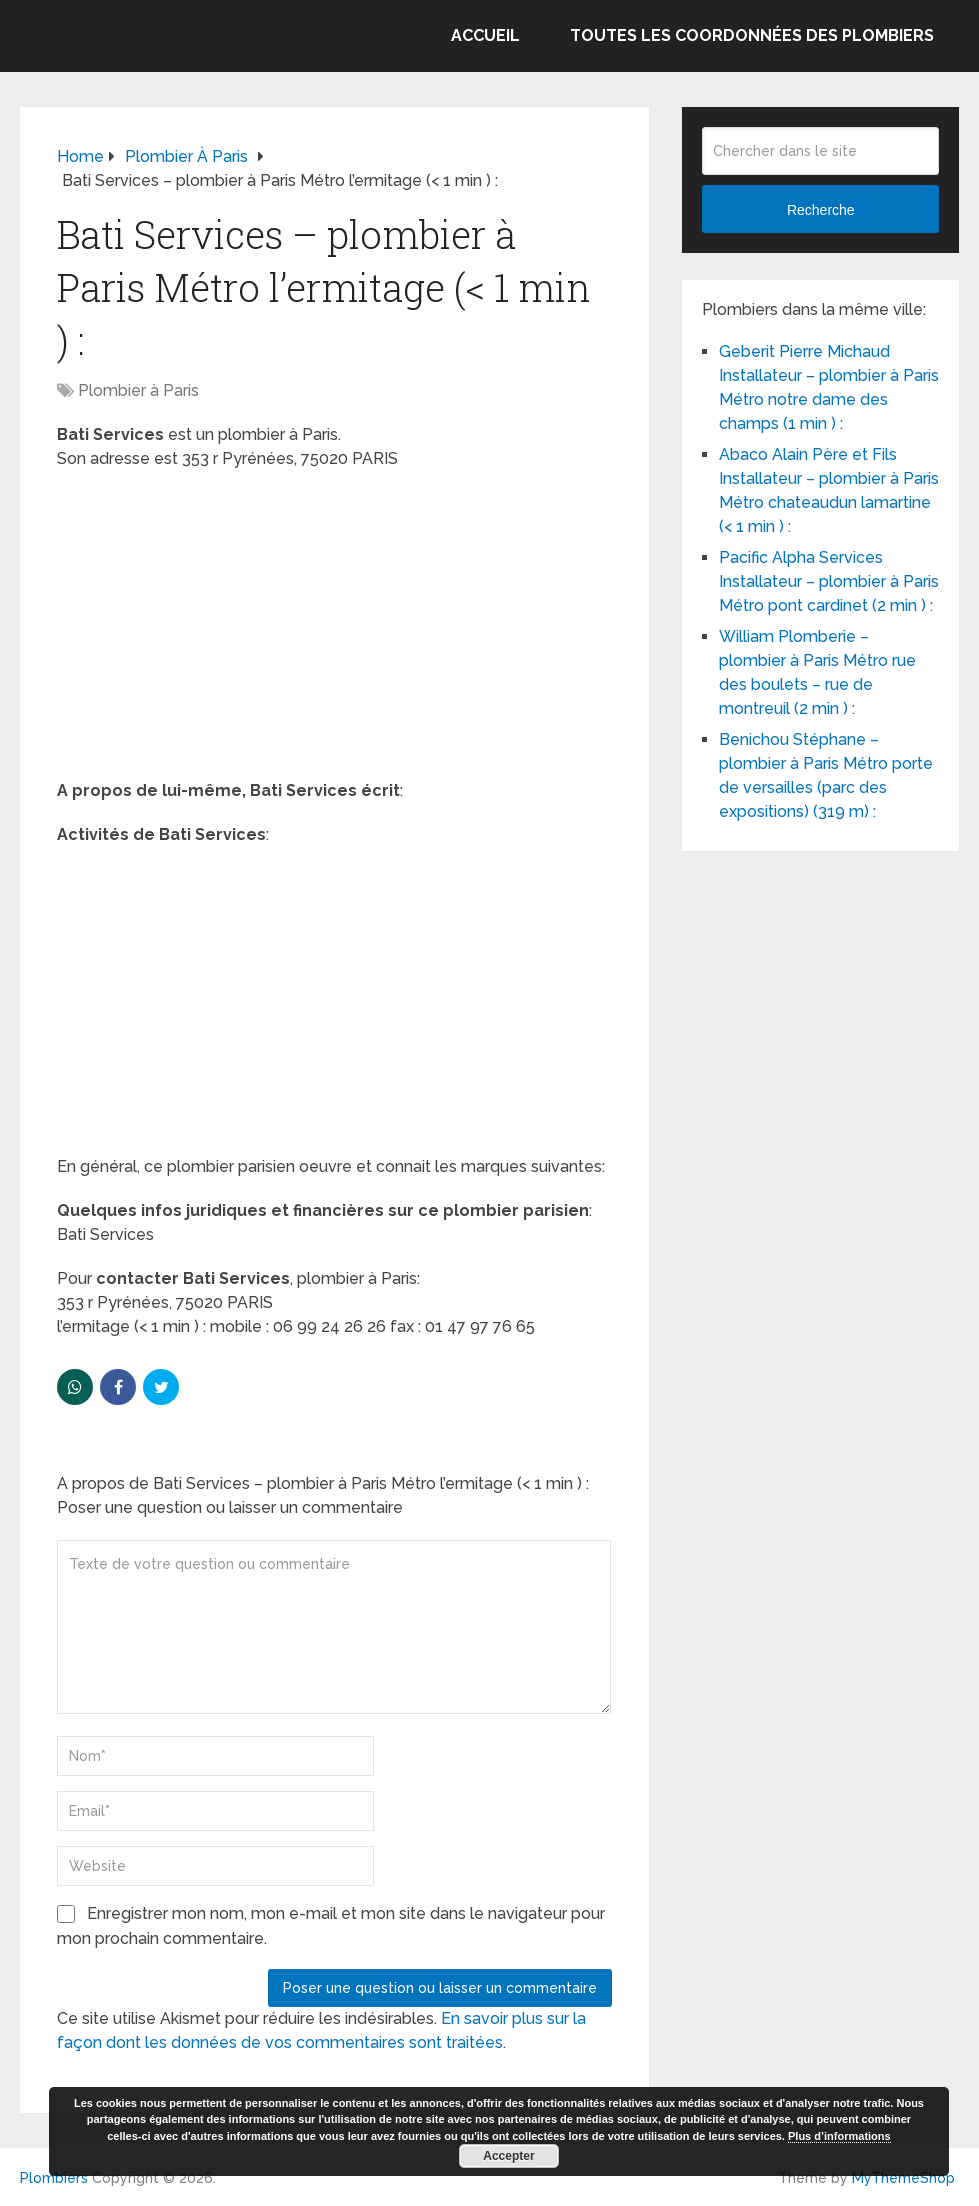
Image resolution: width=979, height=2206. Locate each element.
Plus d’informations (839, 2136)
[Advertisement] (334, 631)
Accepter (508, 2156)
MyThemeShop (903, 2178)
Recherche (821, 210)
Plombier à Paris (138, 390)
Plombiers (54, 2178)
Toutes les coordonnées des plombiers (752, 35)
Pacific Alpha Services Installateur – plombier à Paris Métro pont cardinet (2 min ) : (829, 581)
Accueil (485, 35)
